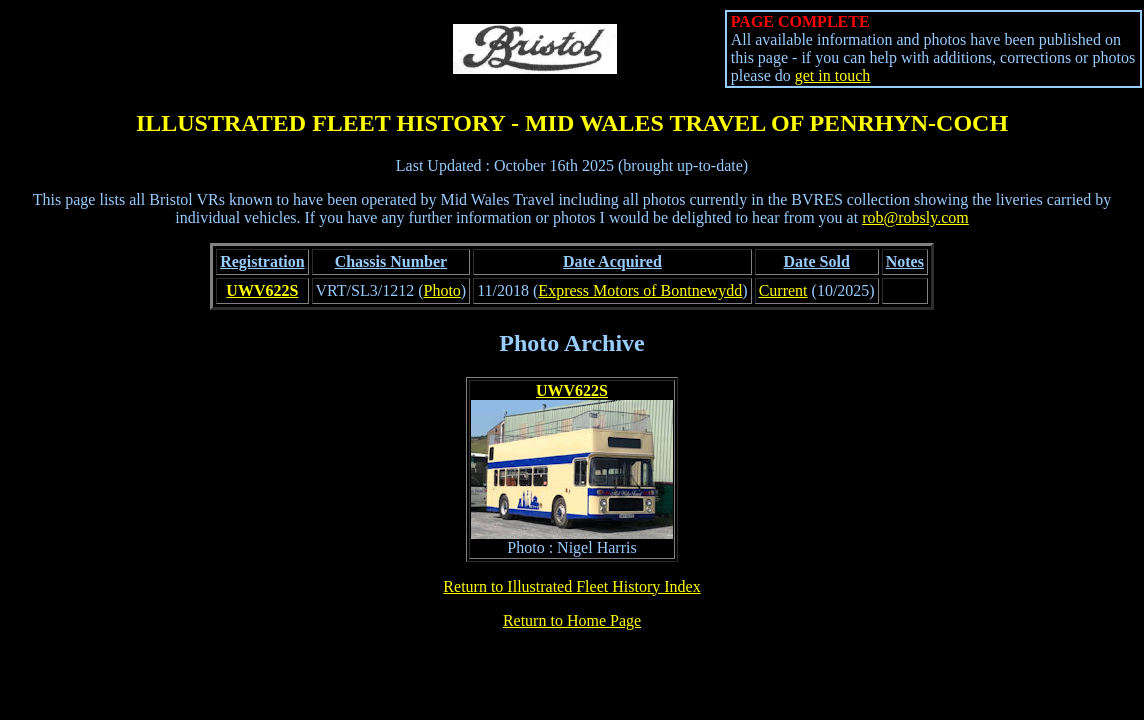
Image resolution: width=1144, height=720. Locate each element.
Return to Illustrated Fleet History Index (571, 586)
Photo (442, 290)
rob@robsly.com (915, 217)
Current (783, 290)
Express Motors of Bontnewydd (640, 290)
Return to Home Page (572, 620)
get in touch (833, 75)
